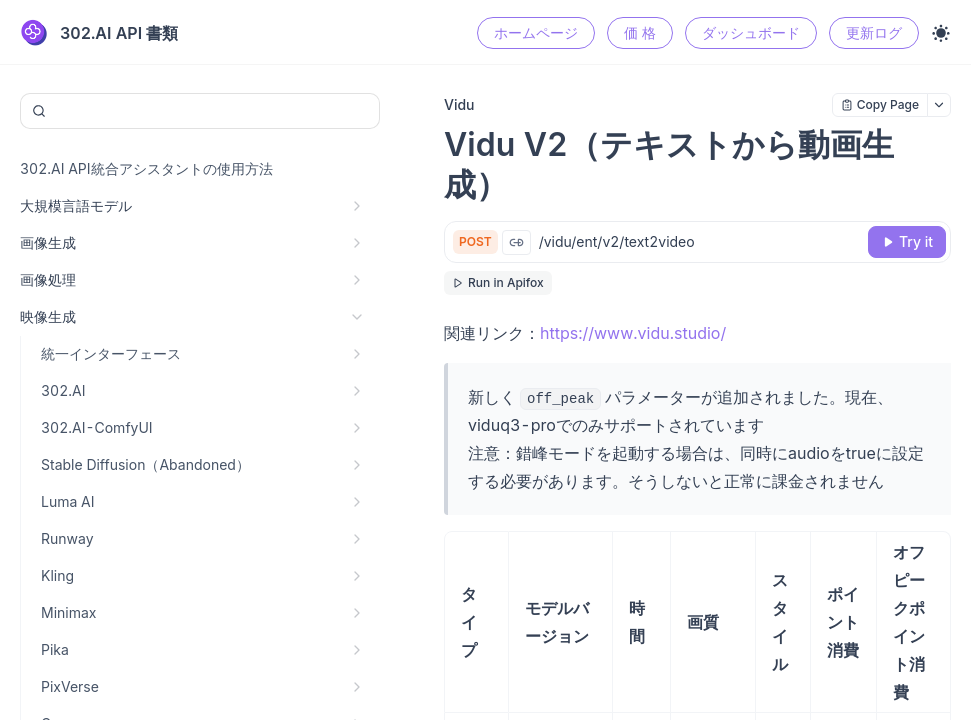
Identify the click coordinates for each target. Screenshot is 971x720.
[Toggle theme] (941, 33)
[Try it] (907, 242)
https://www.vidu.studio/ (633, 333)
